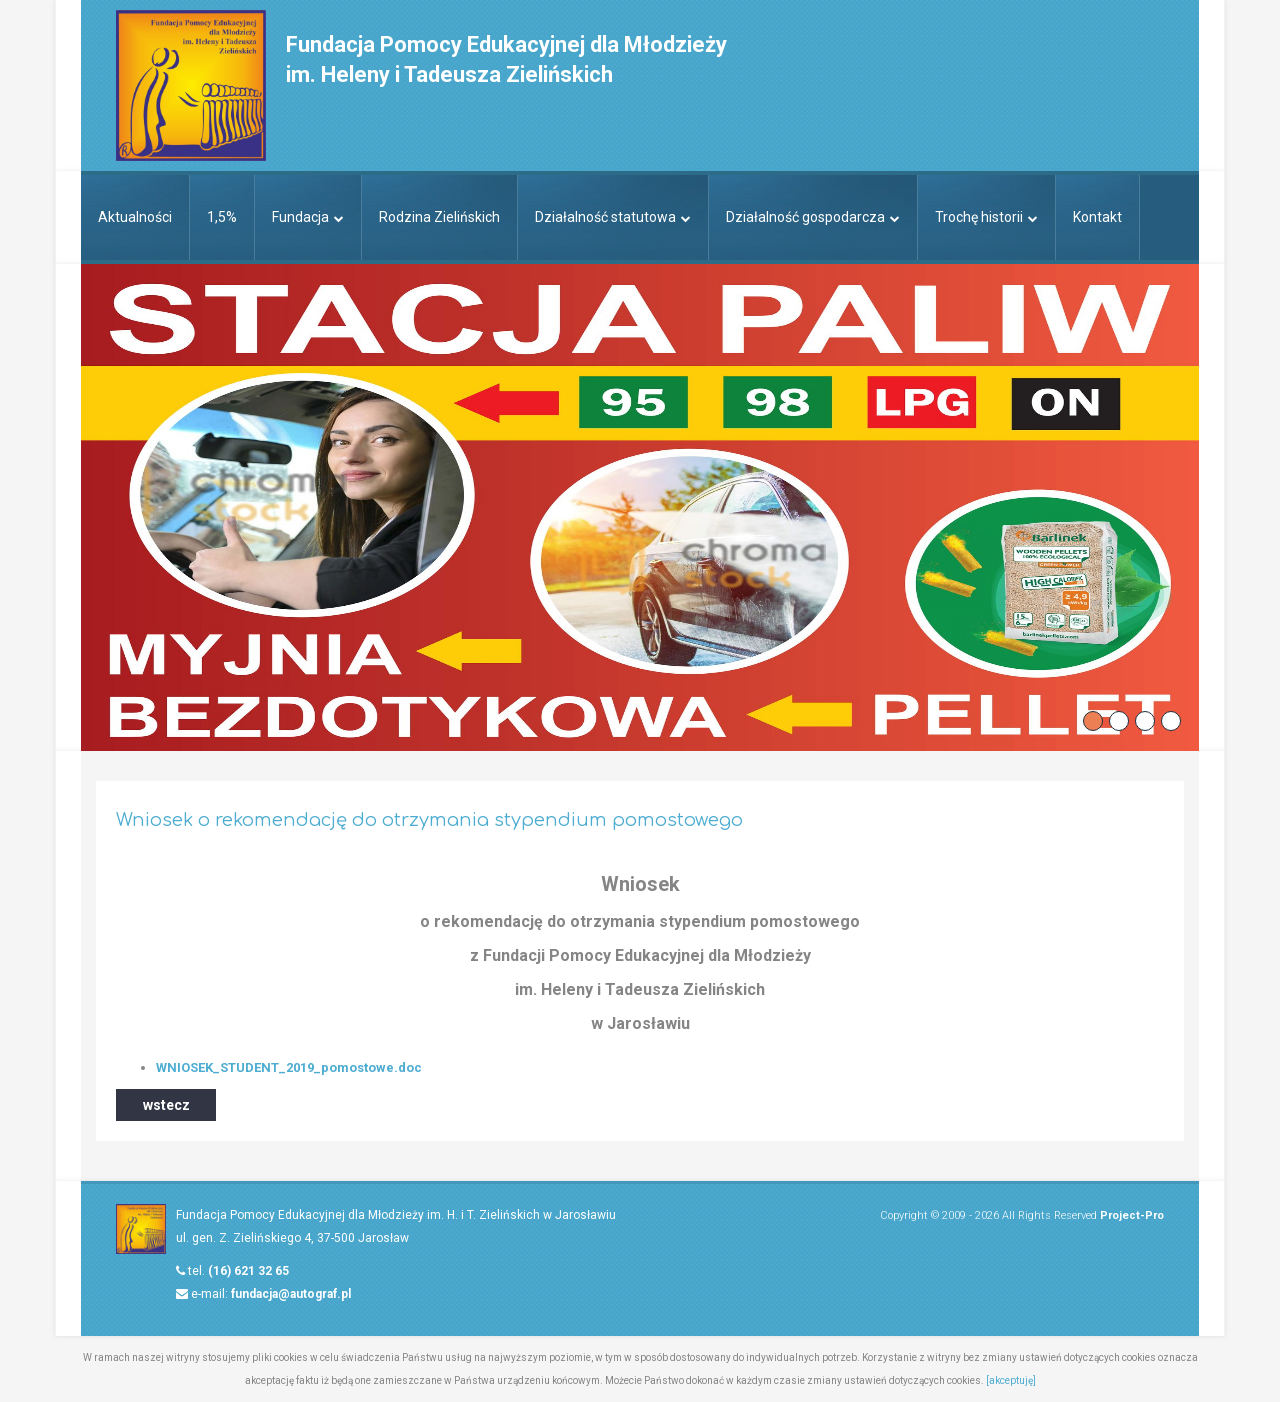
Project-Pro (1132, 1215)
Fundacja (308, 217)
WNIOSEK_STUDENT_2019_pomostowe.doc (289, 1067)
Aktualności (135, 217)
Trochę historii (986, 217)
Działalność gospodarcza (813, 217)
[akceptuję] (1011, 1380)
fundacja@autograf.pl (291, 1294)
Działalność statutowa (613, 217)
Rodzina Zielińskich (439, 217)
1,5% (222, 217)
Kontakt (1097, 217)
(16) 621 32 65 (248, 1271)
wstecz (166, 1105)
